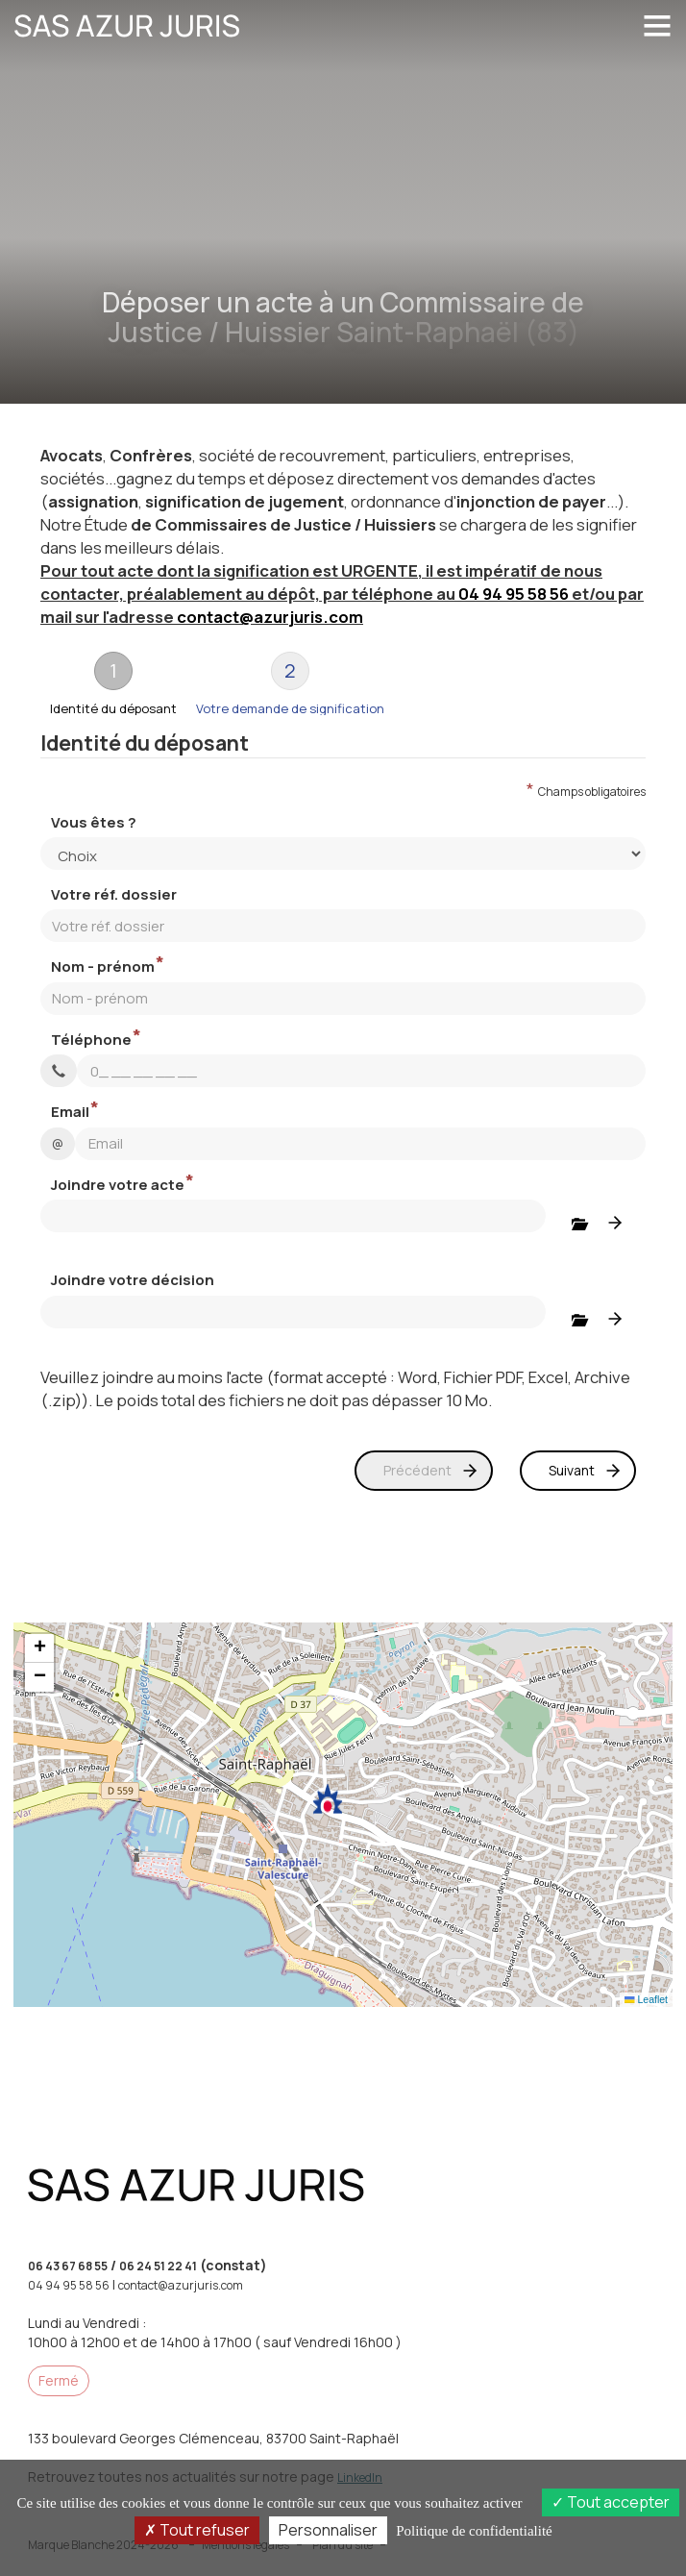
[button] (327, 1799)
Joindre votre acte (117, 1185)
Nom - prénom (103, 966)
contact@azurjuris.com (270, 617)
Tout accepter (610, 2502)
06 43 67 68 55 (68, 2266)
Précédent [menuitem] (417, 1470)
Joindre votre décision (132, 1280)
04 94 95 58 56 (69, 2285)
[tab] (113, 683)
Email (70, 1112)
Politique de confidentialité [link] (473, 2531)
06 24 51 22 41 (158, 2266)
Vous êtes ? (93, 822)
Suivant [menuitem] (572, 1470)
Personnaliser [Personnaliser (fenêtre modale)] (328, 2529)
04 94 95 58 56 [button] (513, 593)
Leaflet (646, 1999)
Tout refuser (197, 2529)
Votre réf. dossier (114, 894)
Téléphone (91, 1039)
